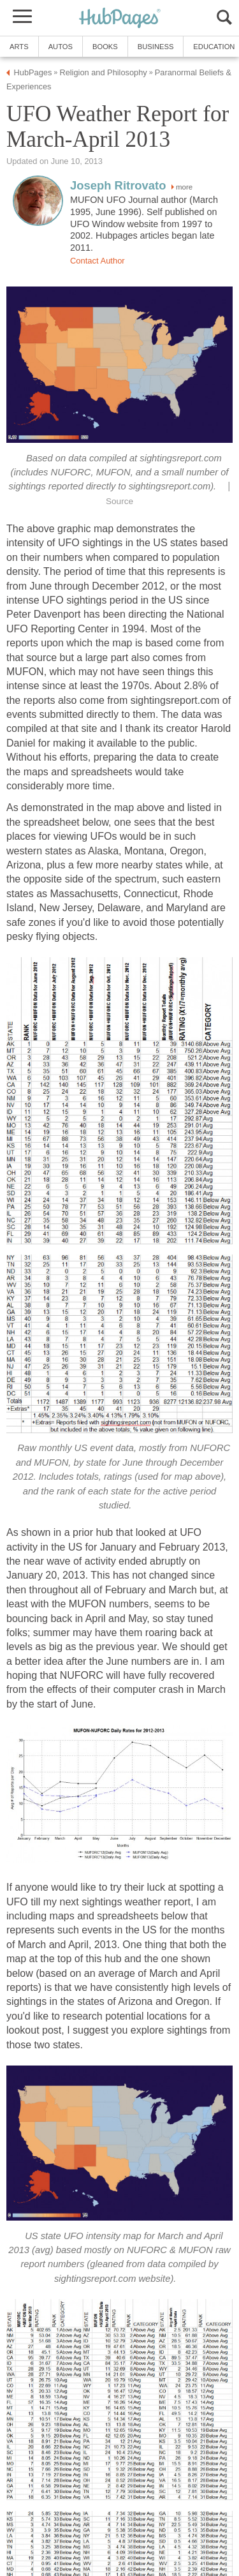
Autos (60, 46)
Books (105, 46)
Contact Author (97, 260)
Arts (19, 46)
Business (156, 46)
